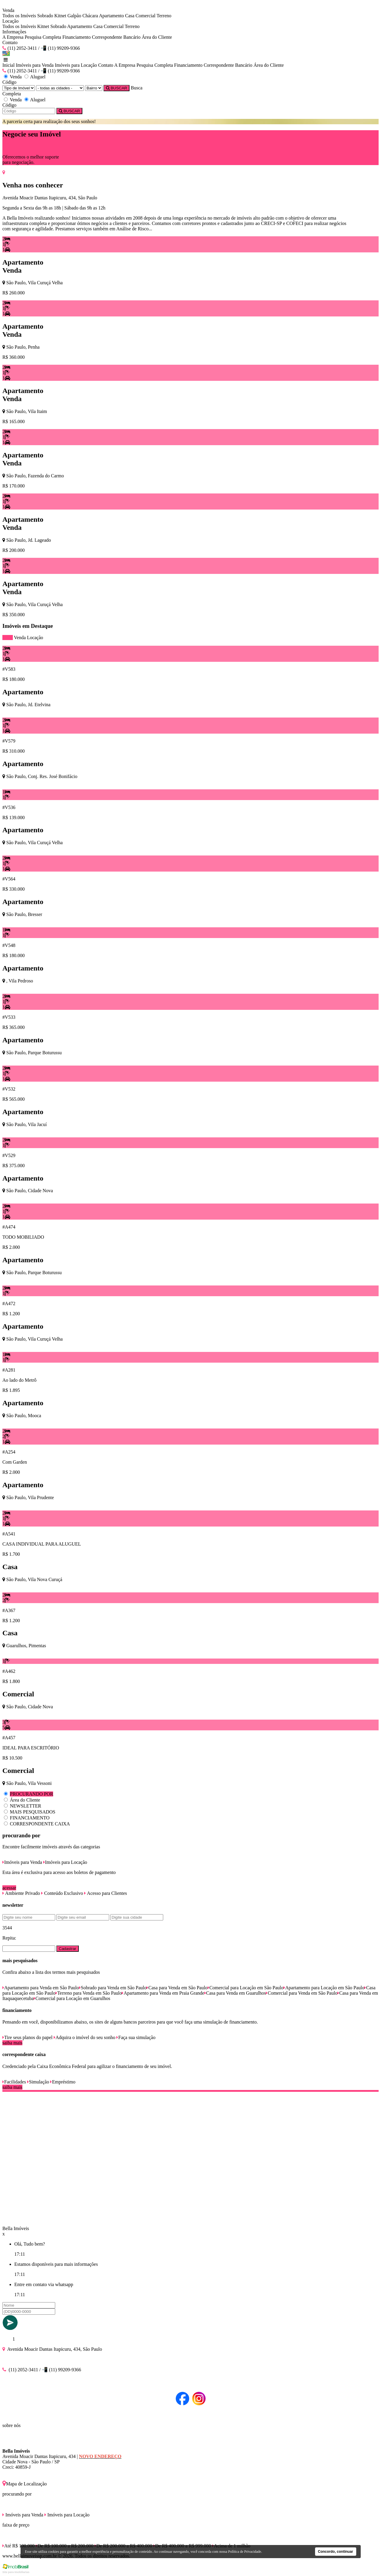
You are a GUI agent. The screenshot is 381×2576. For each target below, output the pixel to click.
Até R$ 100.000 (18, 2545)
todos (7, 637)
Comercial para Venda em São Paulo (301, 1993)
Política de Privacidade (244, 2551)
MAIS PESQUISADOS (32, 1811)
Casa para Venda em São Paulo (176, 1987)
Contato (10, 42)
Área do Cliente (157, 37)
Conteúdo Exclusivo (62, 1893)
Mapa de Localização (24, 2483)
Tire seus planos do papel (27, 2037)
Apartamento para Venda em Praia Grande (163, 1993)
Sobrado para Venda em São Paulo (113, 1987)
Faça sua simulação (135, 2037)
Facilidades (14, 2081)
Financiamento (76, 37)
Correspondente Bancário (116, 37)
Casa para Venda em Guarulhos (235, 1993)
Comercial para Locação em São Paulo (245, 1987)
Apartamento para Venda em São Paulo (40, 1987)
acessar (9, 1887)
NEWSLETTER (25, 1805)
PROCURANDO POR (31, 1793)
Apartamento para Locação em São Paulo (323, 1987)
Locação (35, 637)
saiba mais (12, 2042)
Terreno (164, 15)
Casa (129, 15)
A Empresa (13, 37)
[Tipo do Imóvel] (18, 88)
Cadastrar (67, 1948)
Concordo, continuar (335, 2551)
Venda (20, 637)
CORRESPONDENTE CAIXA (40, 1823)
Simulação (38, 2081)
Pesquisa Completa (43, 37)
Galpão (74, 15)
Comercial (145, 15)
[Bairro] (93, 88)
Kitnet (60, 15)
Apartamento (111, 15)
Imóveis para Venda (35, 65)
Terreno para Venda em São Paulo (88, 1993)
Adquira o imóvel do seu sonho (84, 2037)
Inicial (8, 65)
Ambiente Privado (21, 1893)
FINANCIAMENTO (30, 1817)
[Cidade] (60, 88)
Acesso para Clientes (105, 1893)
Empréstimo (62, 2081)
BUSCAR (116, 88)
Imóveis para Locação (76, 65)
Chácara (90, 15)
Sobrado (45, 15)
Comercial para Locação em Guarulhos (72, 1998)
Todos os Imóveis (19, 15)
